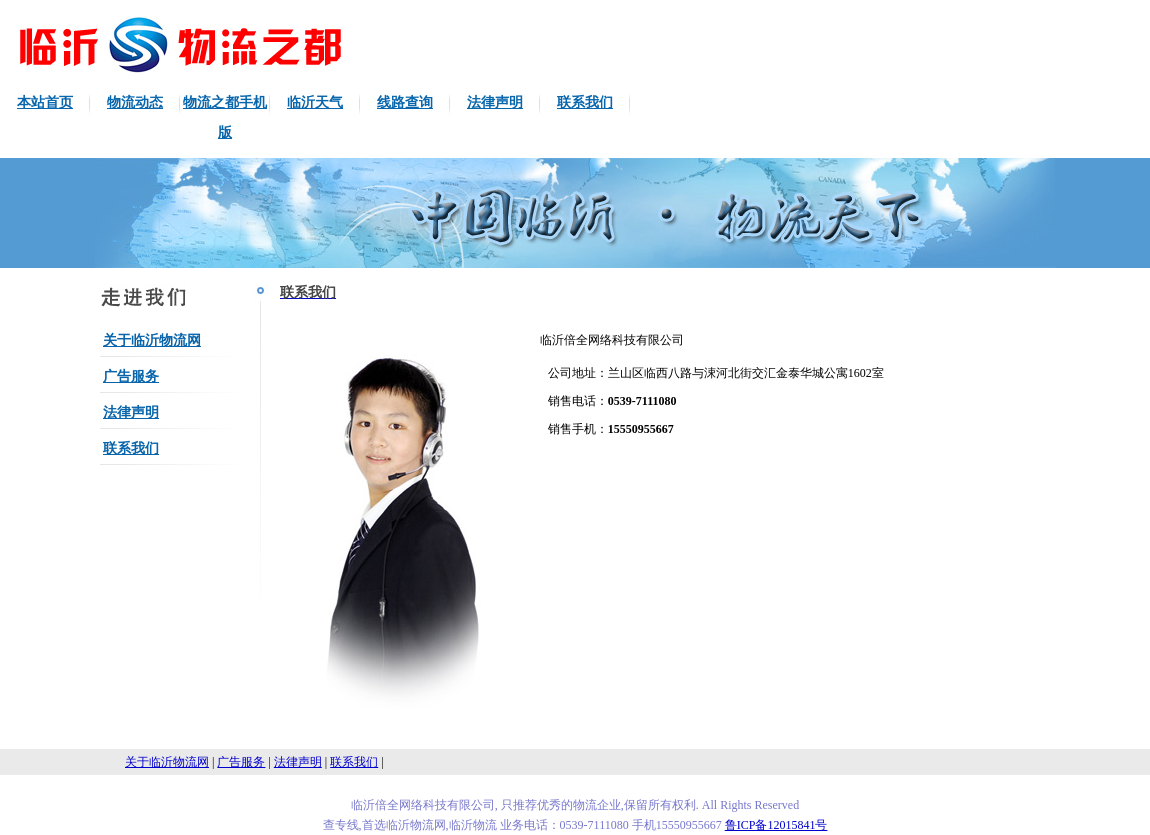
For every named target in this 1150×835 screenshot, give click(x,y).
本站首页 (45, 102)
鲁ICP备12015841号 (776, 825)
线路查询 (405, 102)
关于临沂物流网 (152, 340)
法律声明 (495, 102)
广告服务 (131, 376)
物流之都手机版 (225, 117)
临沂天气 (315, 102)
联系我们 (585, 102)
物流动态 (135, 102)
